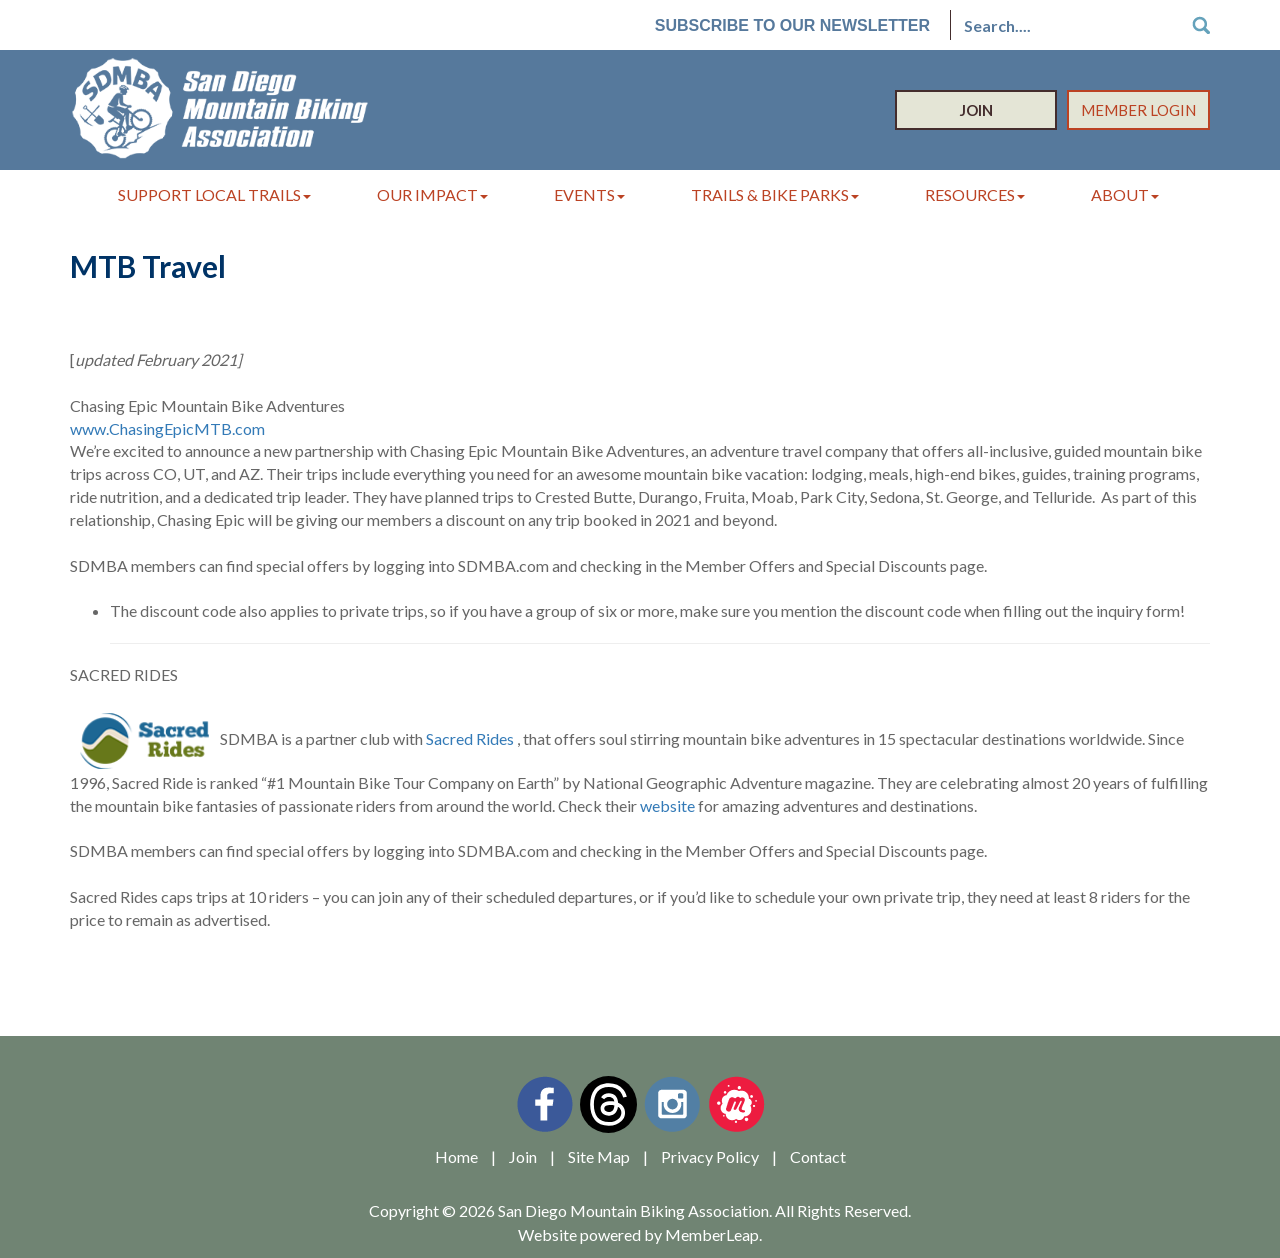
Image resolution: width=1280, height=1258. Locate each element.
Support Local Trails (214, 194)
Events (589, 194)
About (1125, 194)
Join (523, 1156)
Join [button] (976, 110)
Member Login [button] (1138, 110)
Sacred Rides (470, 738)
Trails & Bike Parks (775, 194)
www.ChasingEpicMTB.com (167, 428)
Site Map (599, 1156)
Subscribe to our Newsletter (792, 25)
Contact (818, 1156)
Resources (975, 194)
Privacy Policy (710, 1156)
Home (456, 1156)
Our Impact (432, 194)
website (667, 805)
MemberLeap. (713, 1234)
